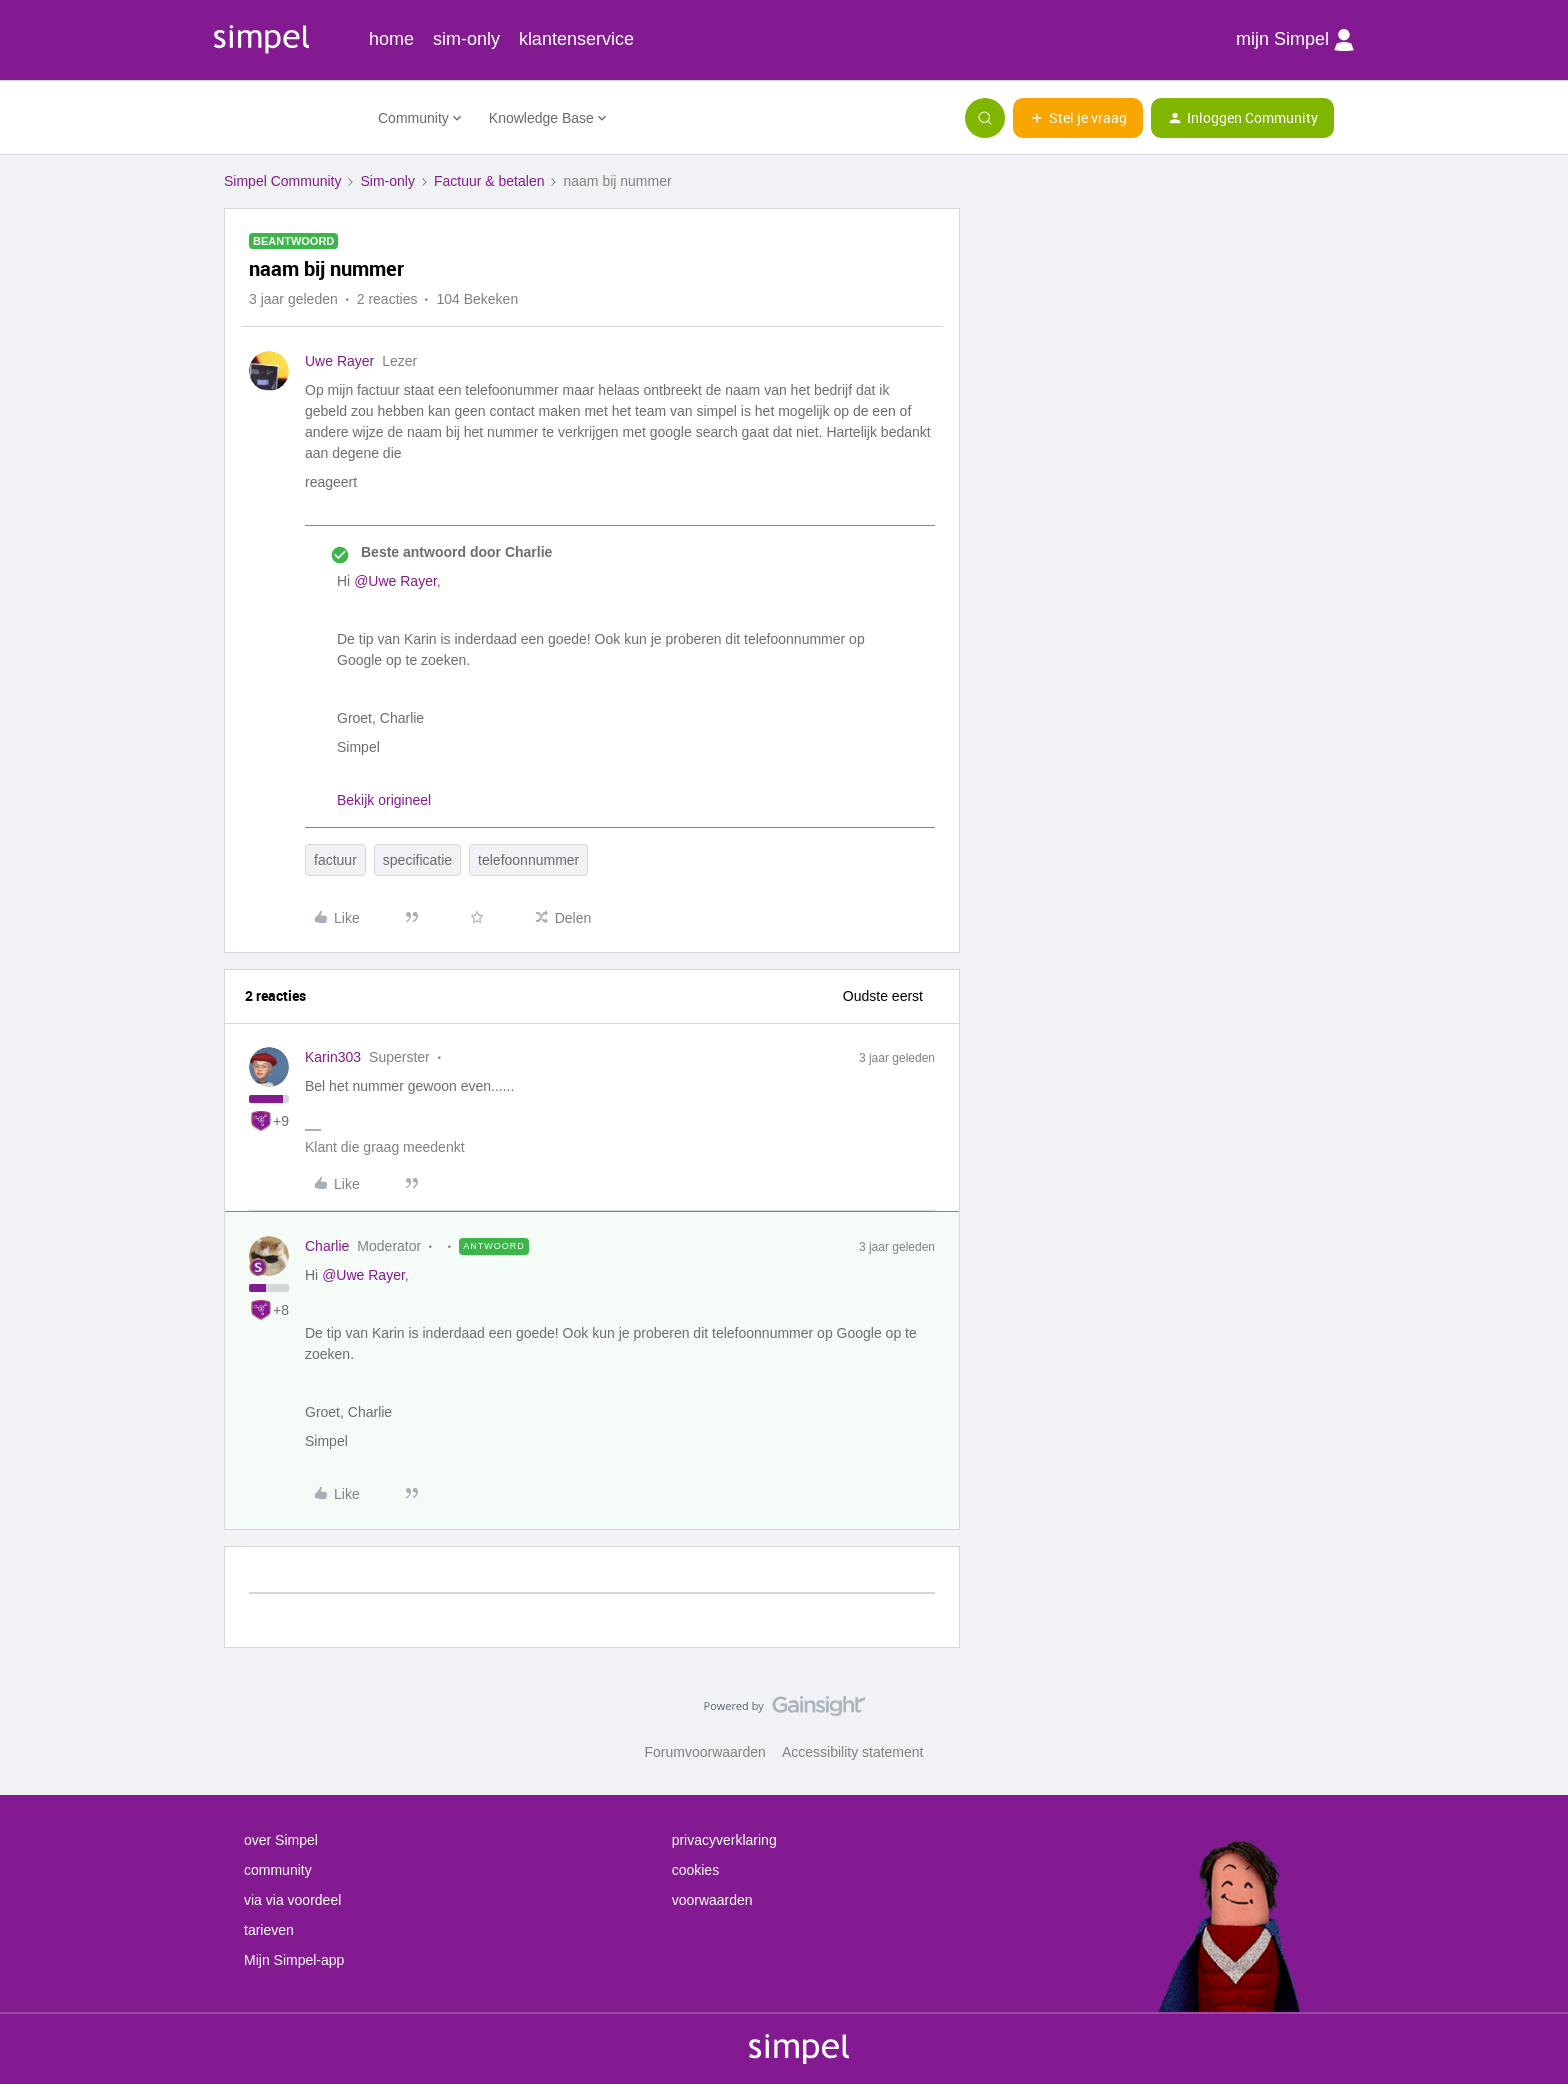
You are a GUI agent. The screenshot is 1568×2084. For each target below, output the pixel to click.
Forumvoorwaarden (705, 1752)
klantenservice (576, 39)
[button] (1078, 118)
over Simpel (281, 1840)
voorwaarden (712, 1900)
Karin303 (333, 1057)
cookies (695, 1870)
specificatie (417, 860)
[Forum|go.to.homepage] (289, 118)
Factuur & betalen (489, 181)
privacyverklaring (724, 1840)
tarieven (269, 1930)
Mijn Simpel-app (294, 1960)
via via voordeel (292, 1900)
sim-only (466, 39)
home (391, 39)
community (278, 1870)
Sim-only (387, 181)
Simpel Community (282, 181)
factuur (335, 860)
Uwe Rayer (339, 361)
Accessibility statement (853, 1752)
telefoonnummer (528, 860)
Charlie (327, 1246)
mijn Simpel (1295, 40)
